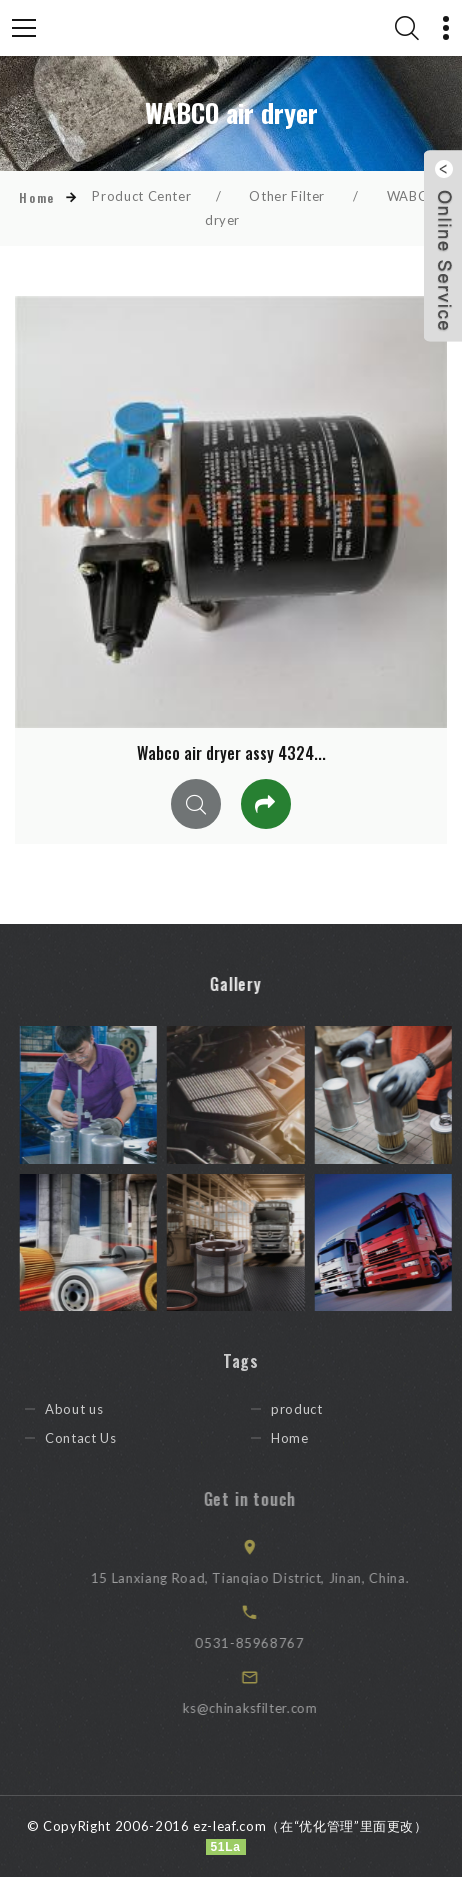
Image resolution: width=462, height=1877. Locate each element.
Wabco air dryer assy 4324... (231, 753)
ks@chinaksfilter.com (267, 1708)
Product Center (141, 196)
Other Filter (287, 196)
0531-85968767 (267, 1643)
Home (36, 197)
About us (89, 1409)
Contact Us (96, 1438)
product (312, 1409)
